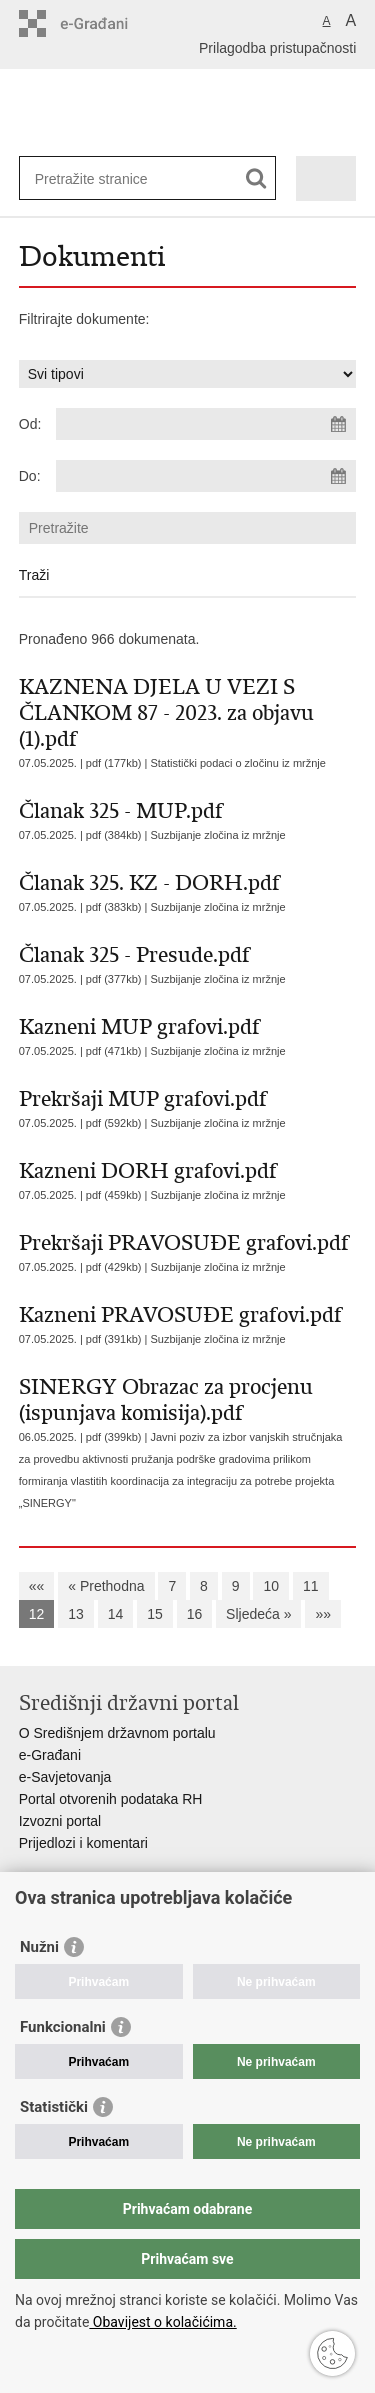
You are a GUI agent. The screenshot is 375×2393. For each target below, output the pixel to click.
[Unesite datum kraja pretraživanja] (206, 476)
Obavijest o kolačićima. (162, 2322)
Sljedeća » (258, 1614)
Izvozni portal (60, 1821)
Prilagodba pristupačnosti (277, 48)
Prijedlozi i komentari (83, 1843)
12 (37, 1614)
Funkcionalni (63, 2027)
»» (323, 1614)
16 (195, 1614)
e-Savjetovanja (65, 1777)
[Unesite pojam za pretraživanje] (107, 178)
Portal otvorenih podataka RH (111, 1799)
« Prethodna (106, 1586)
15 (155, 1614)
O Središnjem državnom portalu (117, 1733)
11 (311, 1586)
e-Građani (50, 1755)
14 (116, 1614)
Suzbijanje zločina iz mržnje (217, 835)
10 (271, 1586)
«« (37, 1586)
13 (76, 1614)
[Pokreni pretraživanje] (256, 178)
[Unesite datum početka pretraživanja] (206, 424)
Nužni (39, 1947)
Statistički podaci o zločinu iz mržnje (237, 763)
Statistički (54, 2107)
